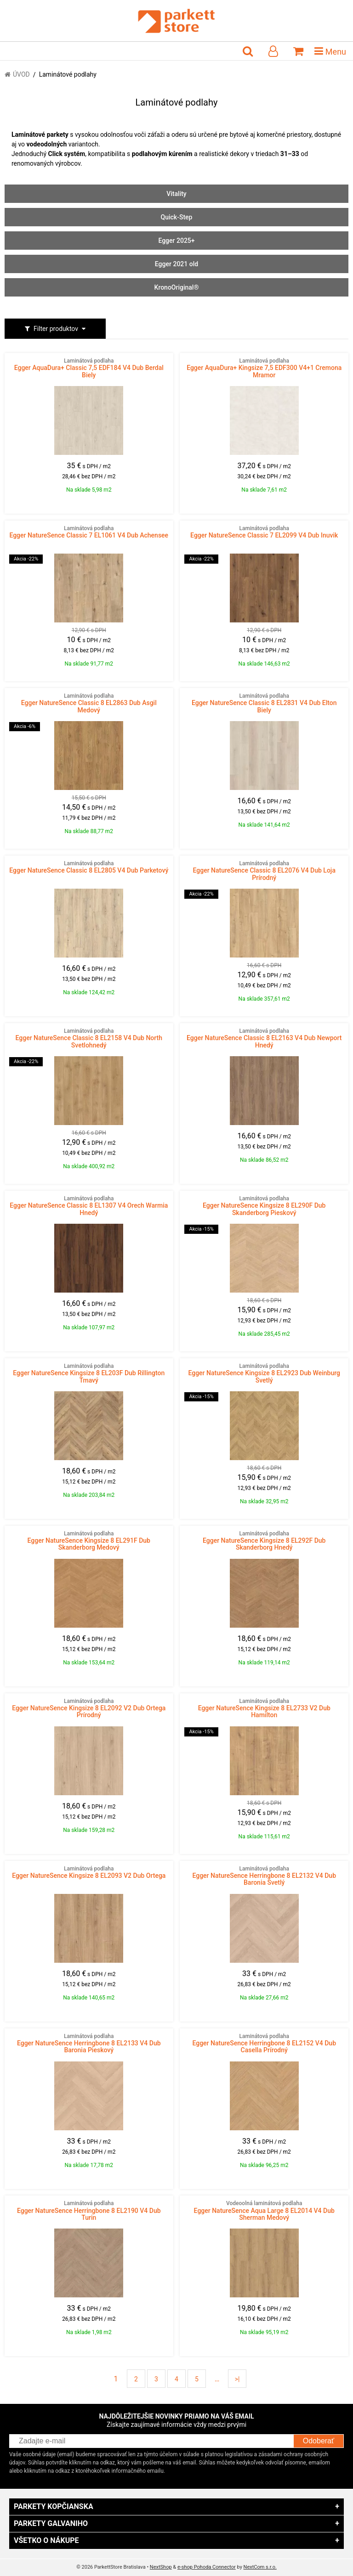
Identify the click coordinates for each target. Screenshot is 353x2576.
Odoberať (318, 2441)
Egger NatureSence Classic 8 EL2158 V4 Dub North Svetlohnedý (89, 1038)
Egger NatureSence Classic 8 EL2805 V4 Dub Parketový (89, 867)
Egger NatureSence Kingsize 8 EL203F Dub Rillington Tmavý (89, 1373)
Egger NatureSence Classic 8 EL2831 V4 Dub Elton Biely (264, 703)
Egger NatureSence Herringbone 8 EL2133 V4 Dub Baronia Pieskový (89, 2043)
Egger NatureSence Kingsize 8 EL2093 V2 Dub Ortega (89, 1872)
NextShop (161, 2567)
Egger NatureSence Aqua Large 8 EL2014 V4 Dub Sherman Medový (264, 2210)
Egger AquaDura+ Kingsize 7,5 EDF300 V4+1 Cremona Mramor (264, 368)
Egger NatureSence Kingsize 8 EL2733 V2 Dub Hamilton (264, 1708)
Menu (330, 51)
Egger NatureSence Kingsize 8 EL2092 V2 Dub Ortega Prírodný (89, 1708)
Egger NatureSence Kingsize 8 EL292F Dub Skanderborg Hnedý (264, 1540)
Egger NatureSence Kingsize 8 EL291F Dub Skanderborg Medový (89, 1540)
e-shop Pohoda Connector (206, 2567)
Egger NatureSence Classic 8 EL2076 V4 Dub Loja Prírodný (264, 870)
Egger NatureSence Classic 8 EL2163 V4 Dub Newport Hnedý (264, 1038)
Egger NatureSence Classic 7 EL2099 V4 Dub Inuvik (264, 532)
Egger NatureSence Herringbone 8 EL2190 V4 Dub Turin (89, 2210)
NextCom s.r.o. (260, 2567)
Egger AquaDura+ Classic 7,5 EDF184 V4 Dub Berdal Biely (89, 368)
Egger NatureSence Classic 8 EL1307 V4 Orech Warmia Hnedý (89, 1205)
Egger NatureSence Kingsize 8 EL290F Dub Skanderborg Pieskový (264, 1205)
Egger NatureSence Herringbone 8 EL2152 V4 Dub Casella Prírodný (264, 2043)
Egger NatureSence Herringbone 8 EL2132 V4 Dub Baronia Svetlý (264, 1876)
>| (237, 2379)
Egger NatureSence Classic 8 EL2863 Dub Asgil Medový (89, 703)
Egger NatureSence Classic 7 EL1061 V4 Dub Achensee (89, 532)
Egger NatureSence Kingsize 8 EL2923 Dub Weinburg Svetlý (264, 1373)
